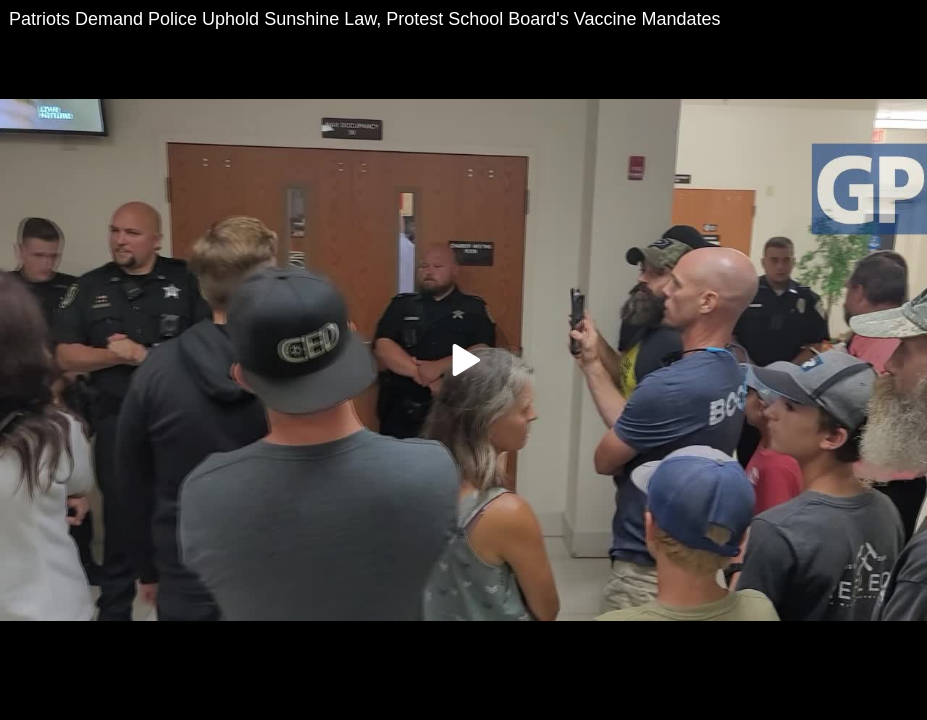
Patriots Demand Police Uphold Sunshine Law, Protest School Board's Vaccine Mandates (365, 19)
